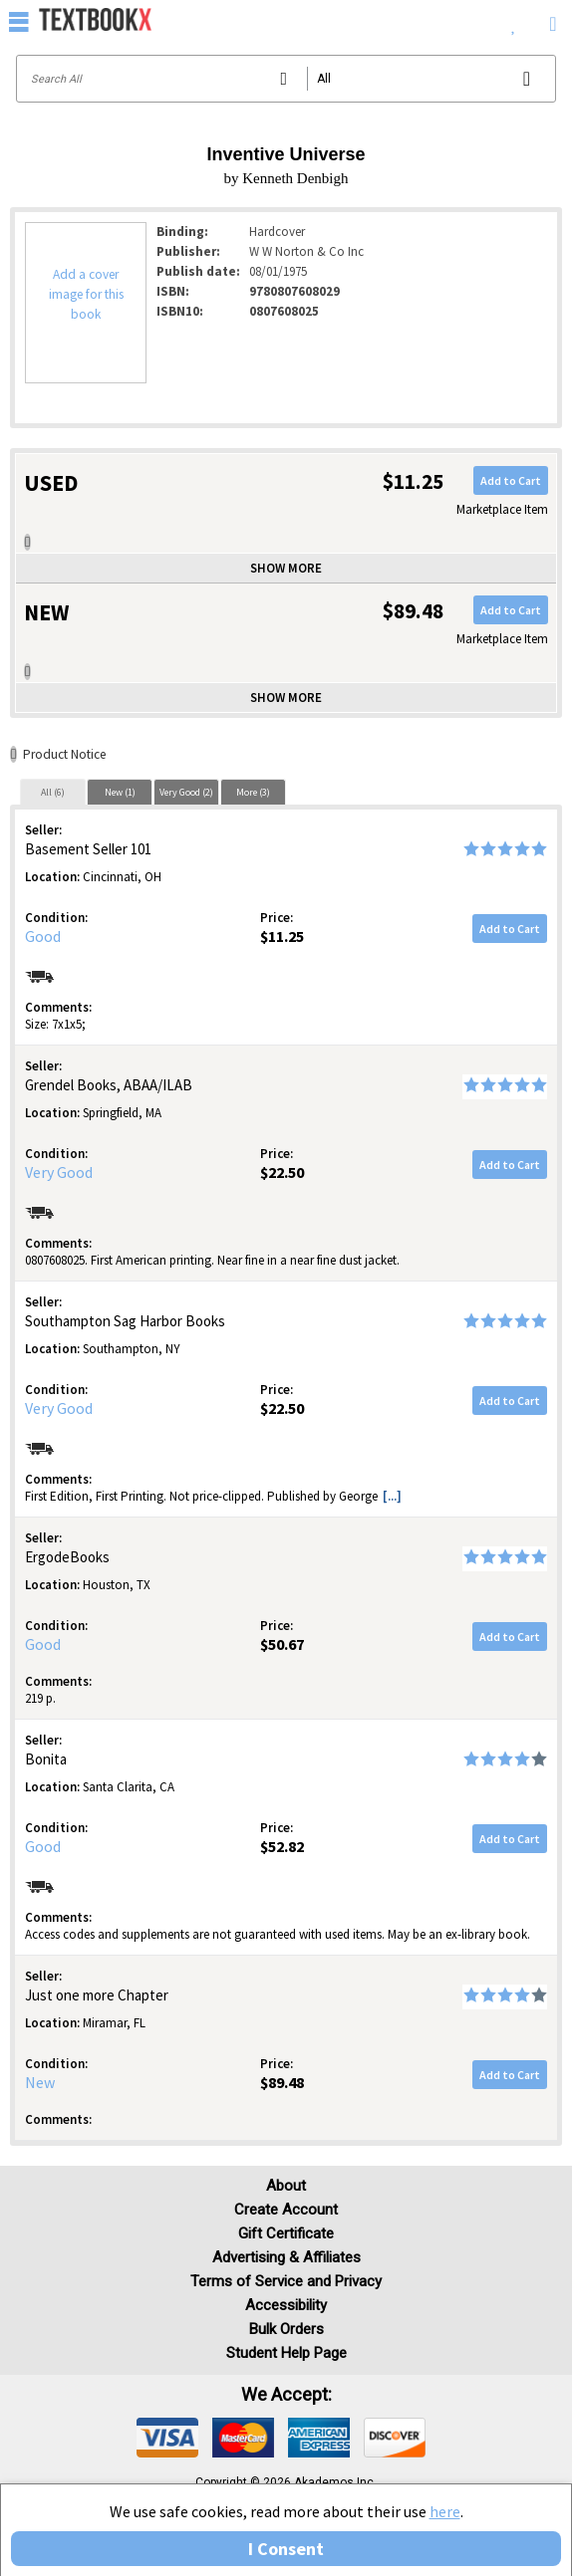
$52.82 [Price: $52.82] (282, 1846)
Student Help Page (286, 2353)
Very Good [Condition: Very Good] (59, 1172)
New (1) (120, 792)
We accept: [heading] (286, 2395)
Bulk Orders (286, 2329)
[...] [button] (392, 1496)
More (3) (253, 792)
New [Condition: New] (40, 2082)
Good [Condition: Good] (43, 936)
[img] (167, 2438)
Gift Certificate (286, 2233)
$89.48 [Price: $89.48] (282, 2082)
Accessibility (286, 2305)
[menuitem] (513, 20)
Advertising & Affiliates (286, 2257)
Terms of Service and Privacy (286, 2281)
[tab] (53, 792)
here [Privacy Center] (444, 2511)
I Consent (286, 2548)
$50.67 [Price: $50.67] (282, 1644)
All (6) (53, 792)
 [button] (19, 21)
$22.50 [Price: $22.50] (282, 1172)
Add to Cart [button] (510, 480)
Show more (286, 568)
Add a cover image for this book (86, 294)
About (286, 2186)
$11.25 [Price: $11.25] (282, 936)
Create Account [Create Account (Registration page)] (286, 2210)
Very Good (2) (186, 792)
